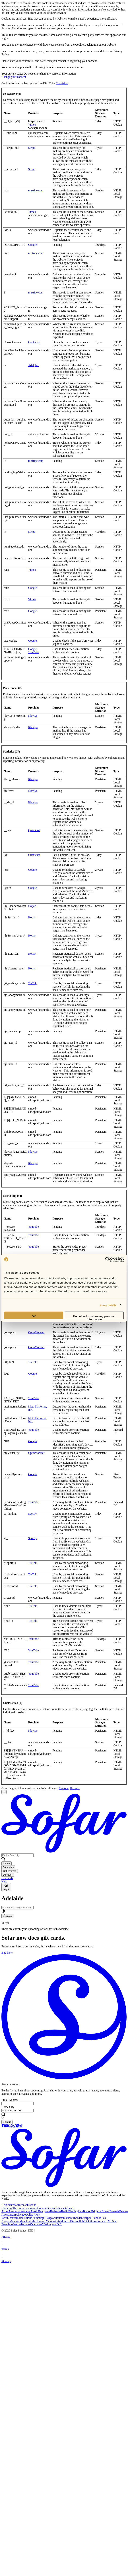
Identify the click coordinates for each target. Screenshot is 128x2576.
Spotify (32, 1513)
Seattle (17, 2224)
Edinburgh (38, 2217)
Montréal (65, 2221)
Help (4, 1881)
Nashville (76, 2221)
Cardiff (12, 2214)
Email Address (9, 2099)
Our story (7, 2208)
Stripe (31, 147)
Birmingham (75, 2211)
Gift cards (7, 1878)
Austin (34, 2211)
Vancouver (36, 2224)
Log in (6, 1887)
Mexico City (53, 2221)
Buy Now (7, 1952)
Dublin (28, 2217)
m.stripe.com (35, 190)
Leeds (77, 2217)
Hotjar (32, 905)
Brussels (114, 2211)
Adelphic (33, 365)
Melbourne (39, 2221)
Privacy (5, 2236)
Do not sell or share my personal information (94, 1317)
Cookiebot (62, 83)
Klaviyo (33, 715)
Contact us (30, 2204)
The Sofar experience (25, 2208)
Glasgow (50, 2217)
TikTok (32, 983)
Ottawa (92, 2221)
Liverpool (86, 2217)
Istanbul (69, 2217)
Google (32, 244)
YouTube (33, 652)
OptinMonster (36, 1332)
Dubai (20, 2217)
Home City (7, 2106)
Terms (5, 2248)
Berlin (64, 2211)
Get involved (9, 1871)
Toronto (25, 2224)
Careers (19, 2204)
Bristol (106, 2211)
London (96, 2217)
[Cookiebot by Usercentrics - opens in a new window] (108, 1259)
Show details (108, 1305)
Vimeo (32, 124)
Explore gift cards (69, 1788)
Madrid (15, 2221)
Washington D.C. (52, 2224)
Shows (6, 1863)
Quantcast (34, 830)
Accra (4, 2211)
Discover (7, 1874)
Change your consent (13, 76)
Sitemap (6, 2261)
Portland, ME (104, 2221)
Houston (60, 2217)
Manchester (26, 2221)
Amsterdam (15, 2211)
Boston (87, 2211)
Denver (13, 2217)
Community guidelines (50, 2208)
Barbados (55, 2211)
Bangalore (44, 2211)
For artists (8, 1867)
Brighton (96, 2211)
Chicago (21, 2214)
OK (34, 1316)
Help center (8, 2204)
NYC (85, 2221)
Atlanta (26, 2211)
